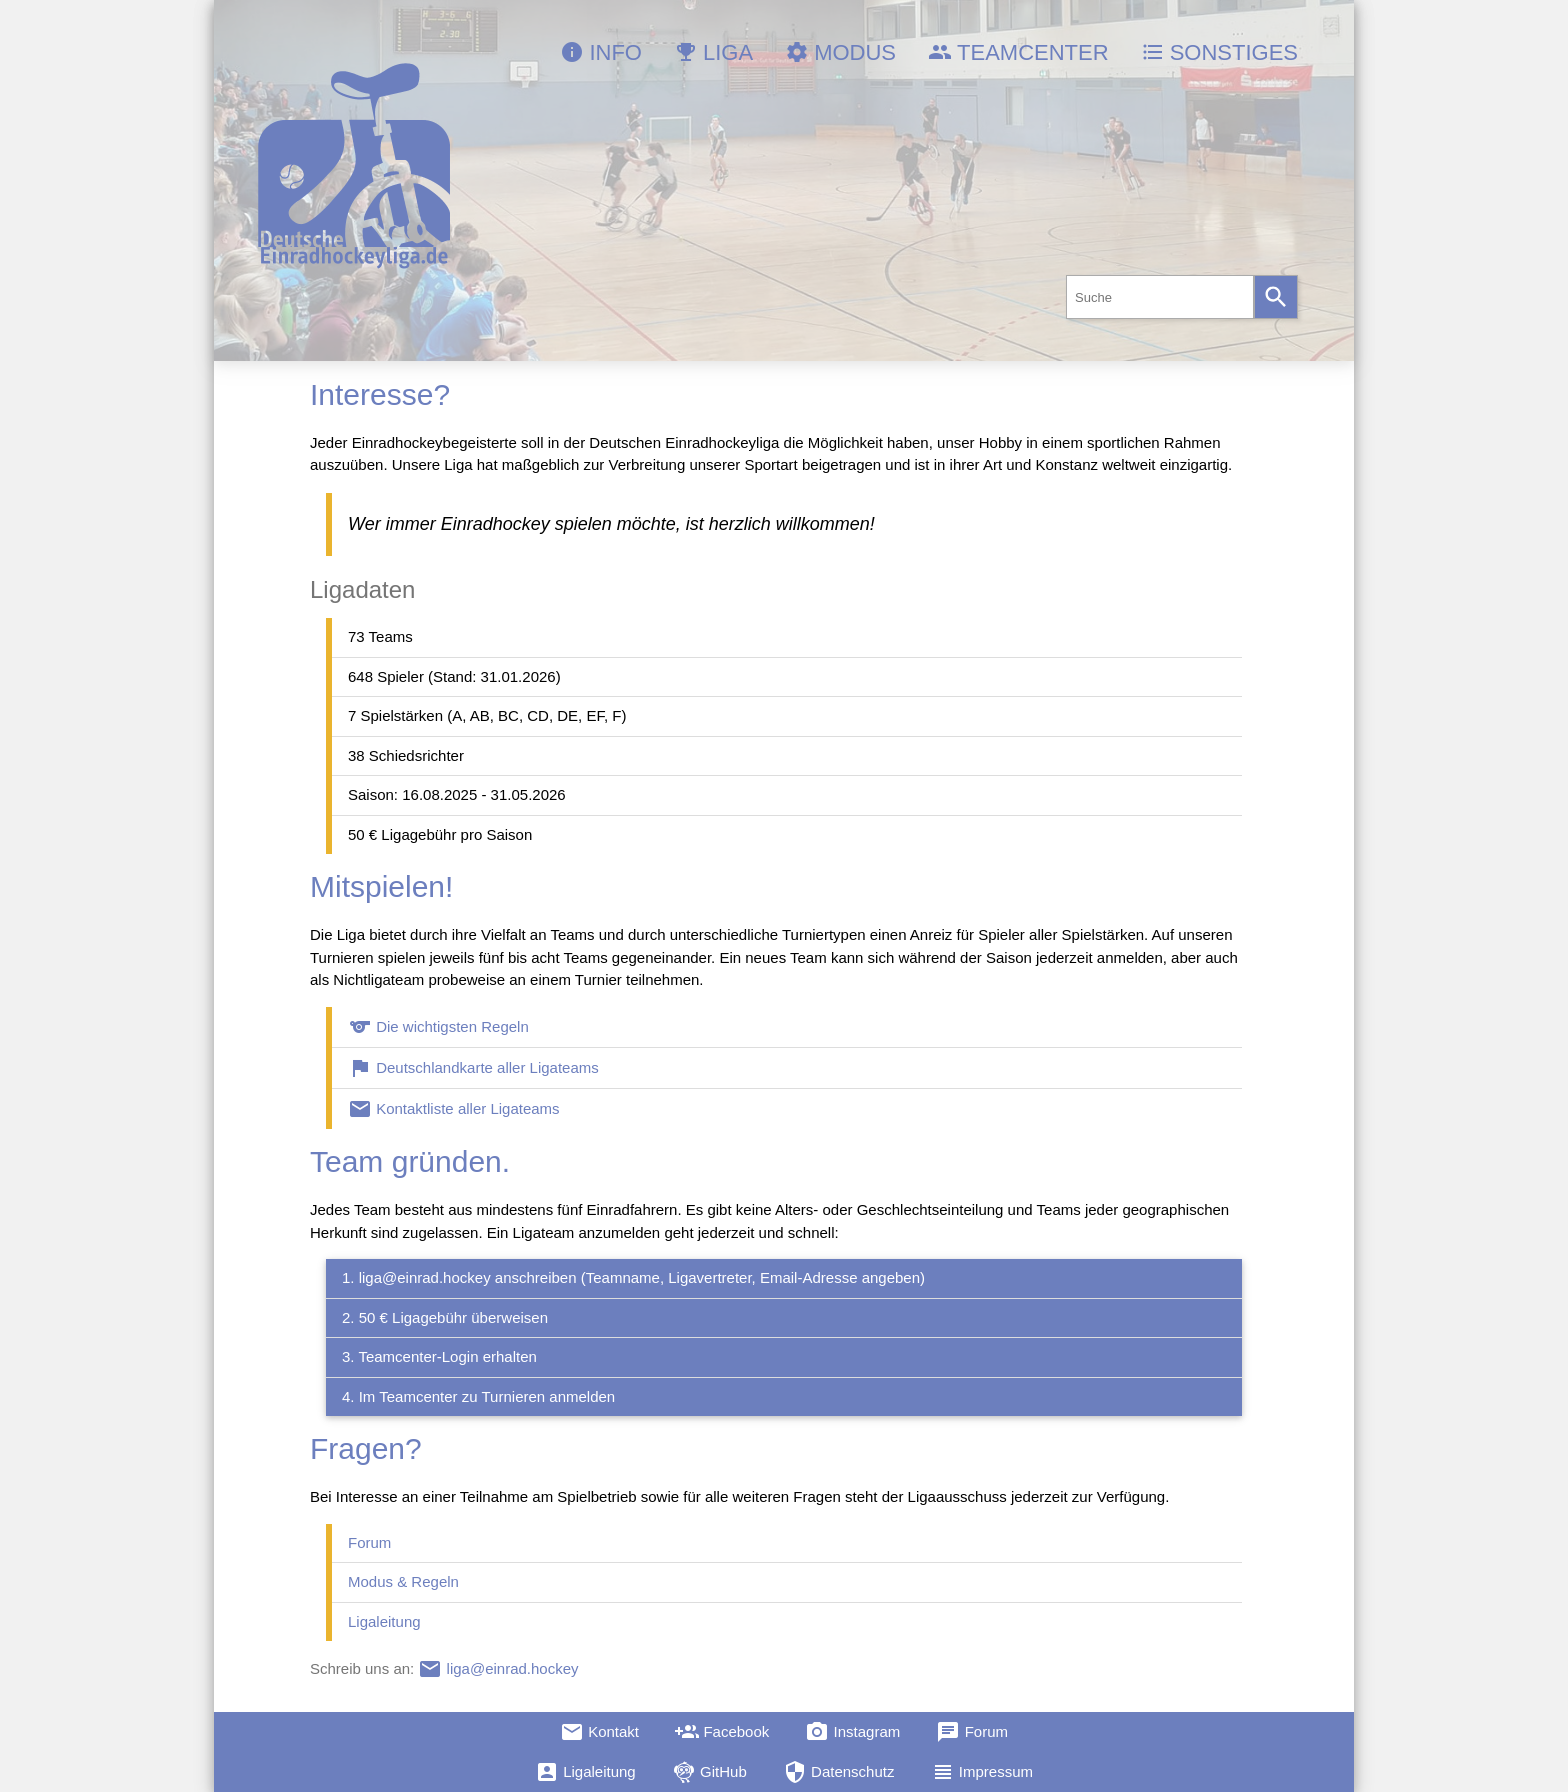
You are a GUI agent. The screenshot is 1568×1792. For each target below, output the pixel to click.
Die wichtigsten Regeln (438, 1026)
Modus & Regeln (403, 1581)
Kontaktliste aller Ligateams (454, 1108)
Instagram (852, 1732)
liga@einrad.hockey (498, 1668)
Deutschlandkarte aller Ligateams (473, 1067)
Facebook (722, 1732)
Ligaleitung (384, 1621)
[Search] (1276, 297)
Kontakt (599, 1732)
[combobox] (1160, 297)
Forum (369, 1542)
